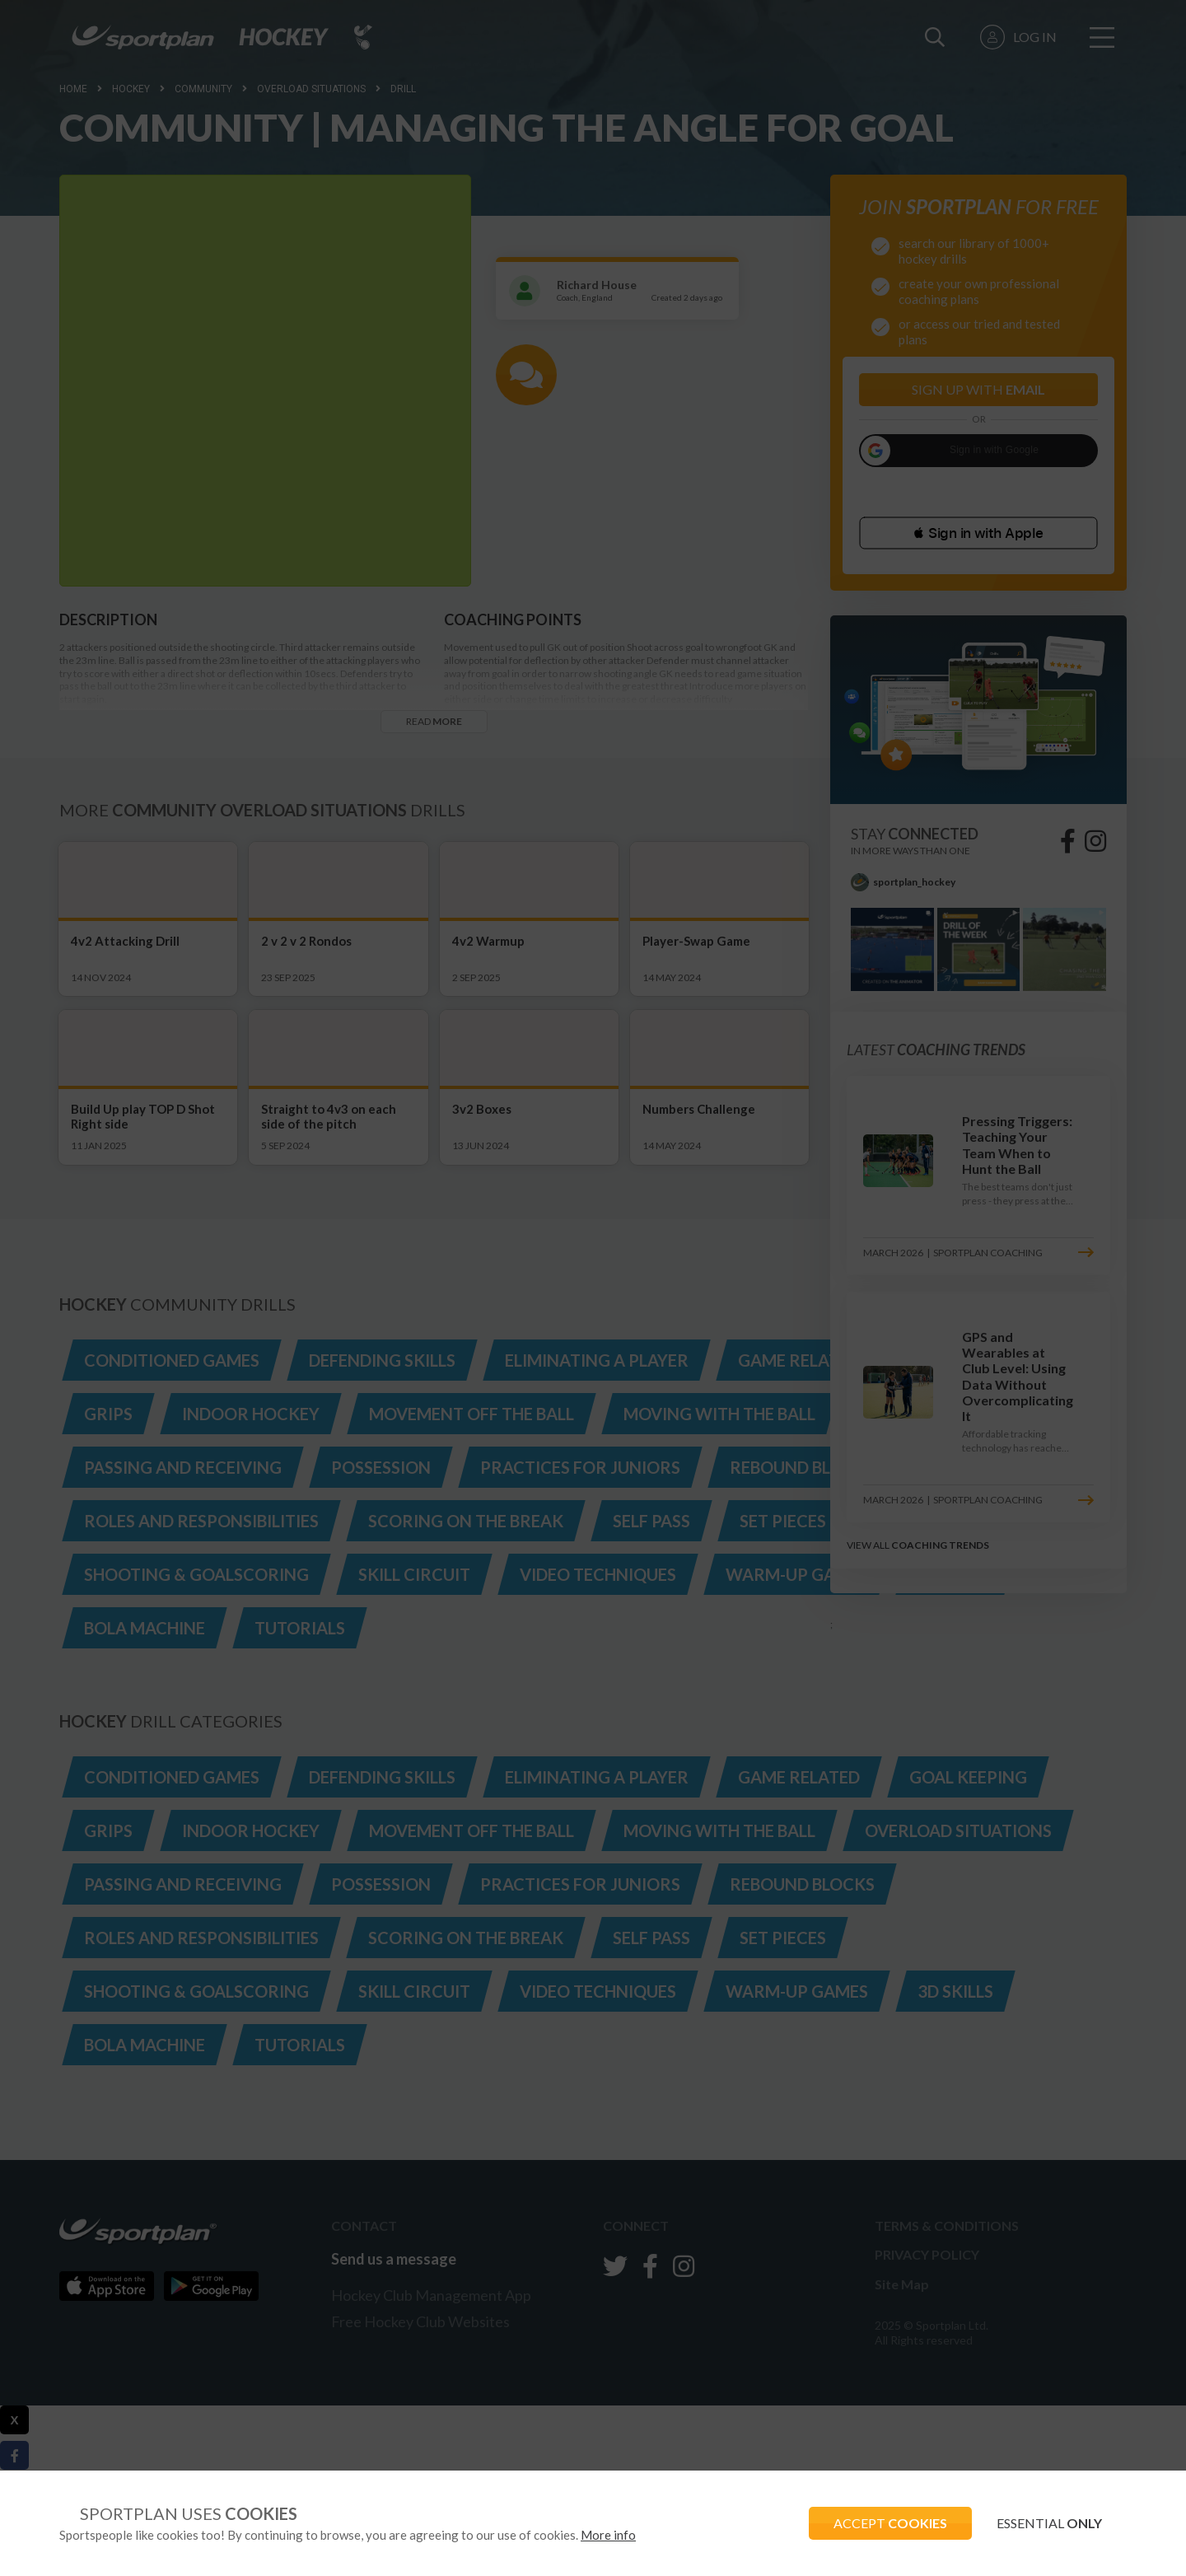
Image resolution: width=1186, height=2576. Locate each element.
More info (608, 2534)
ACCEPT (890, 2523)
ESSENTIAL (1049, 2523)
